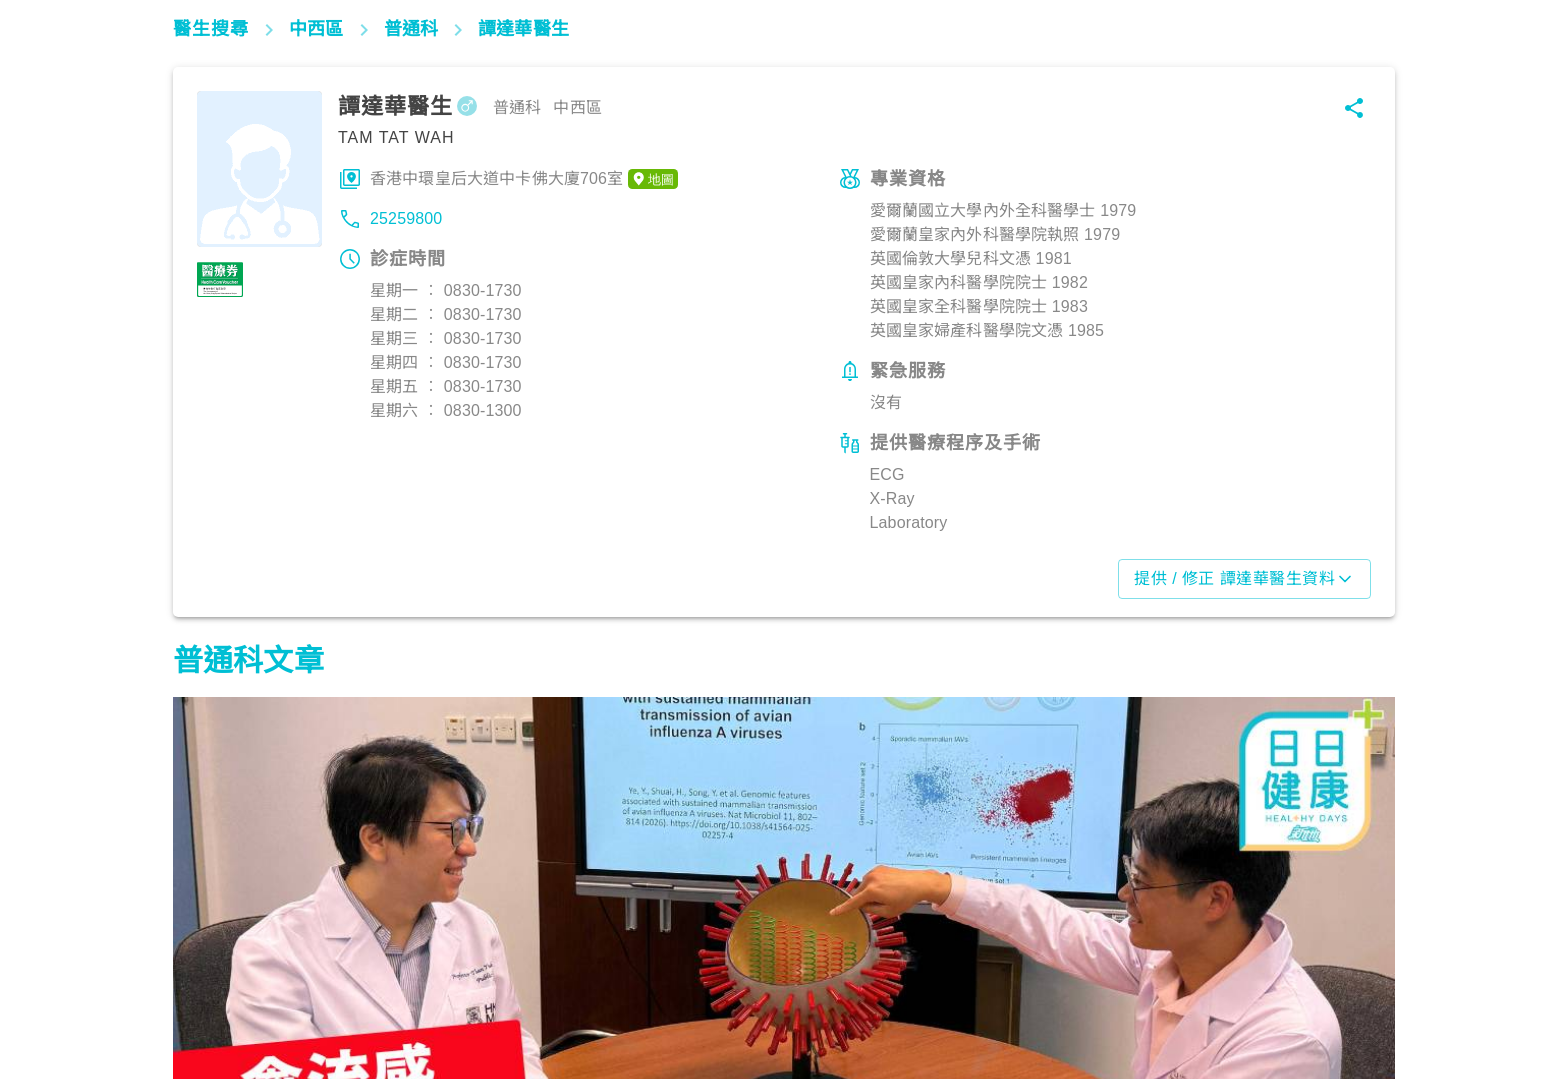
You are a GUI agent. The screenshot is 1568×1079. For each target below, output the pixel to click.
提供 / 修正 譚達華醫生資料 (1244, 579)
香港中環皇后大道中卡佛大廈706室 (524, 179)
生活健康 (213, 991)
